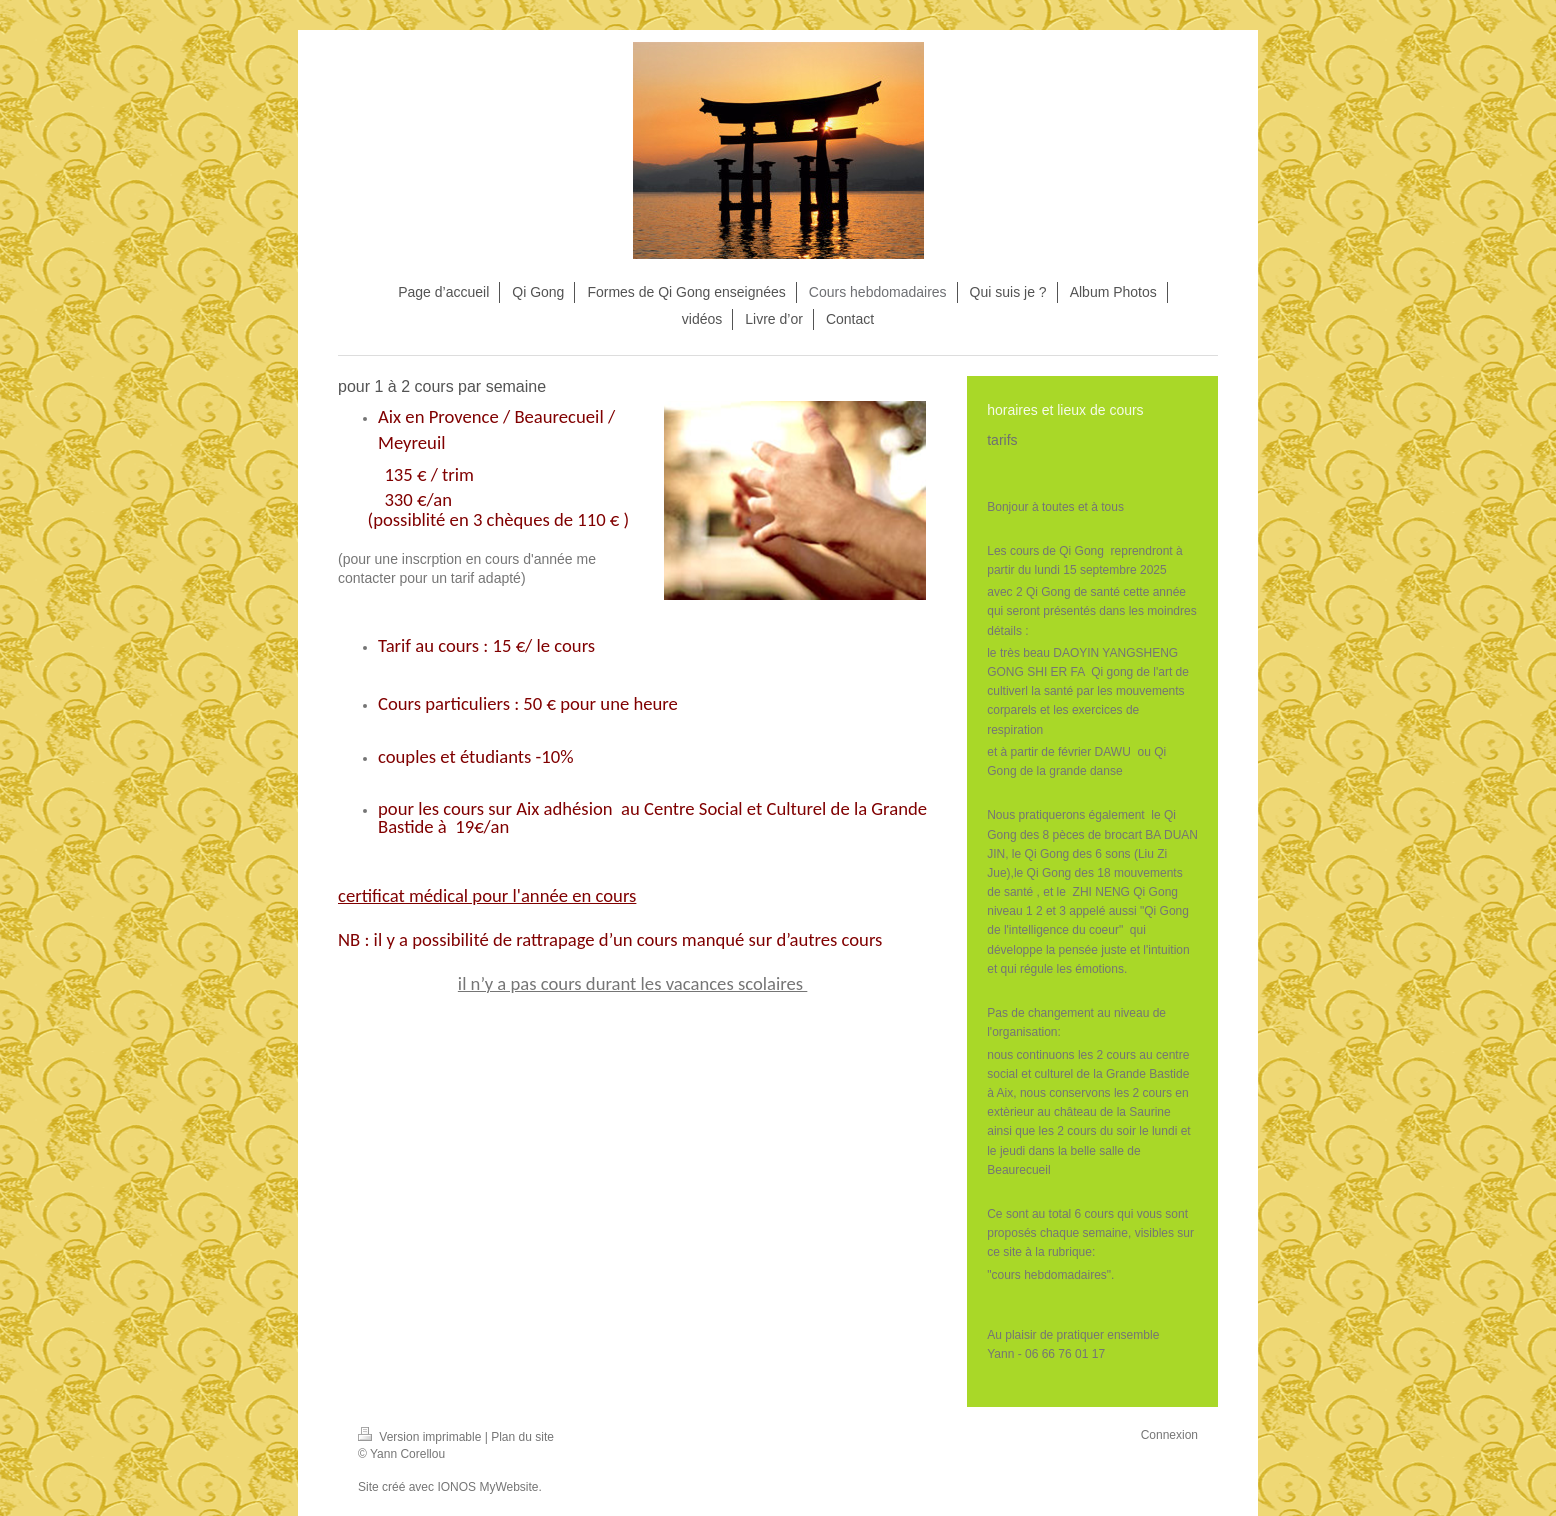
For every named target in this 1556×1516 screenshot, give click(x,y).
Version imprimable (421, 1437)
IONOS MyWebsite (487, 1487)
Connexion (1169, 1435)
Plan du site (522, 1437)
